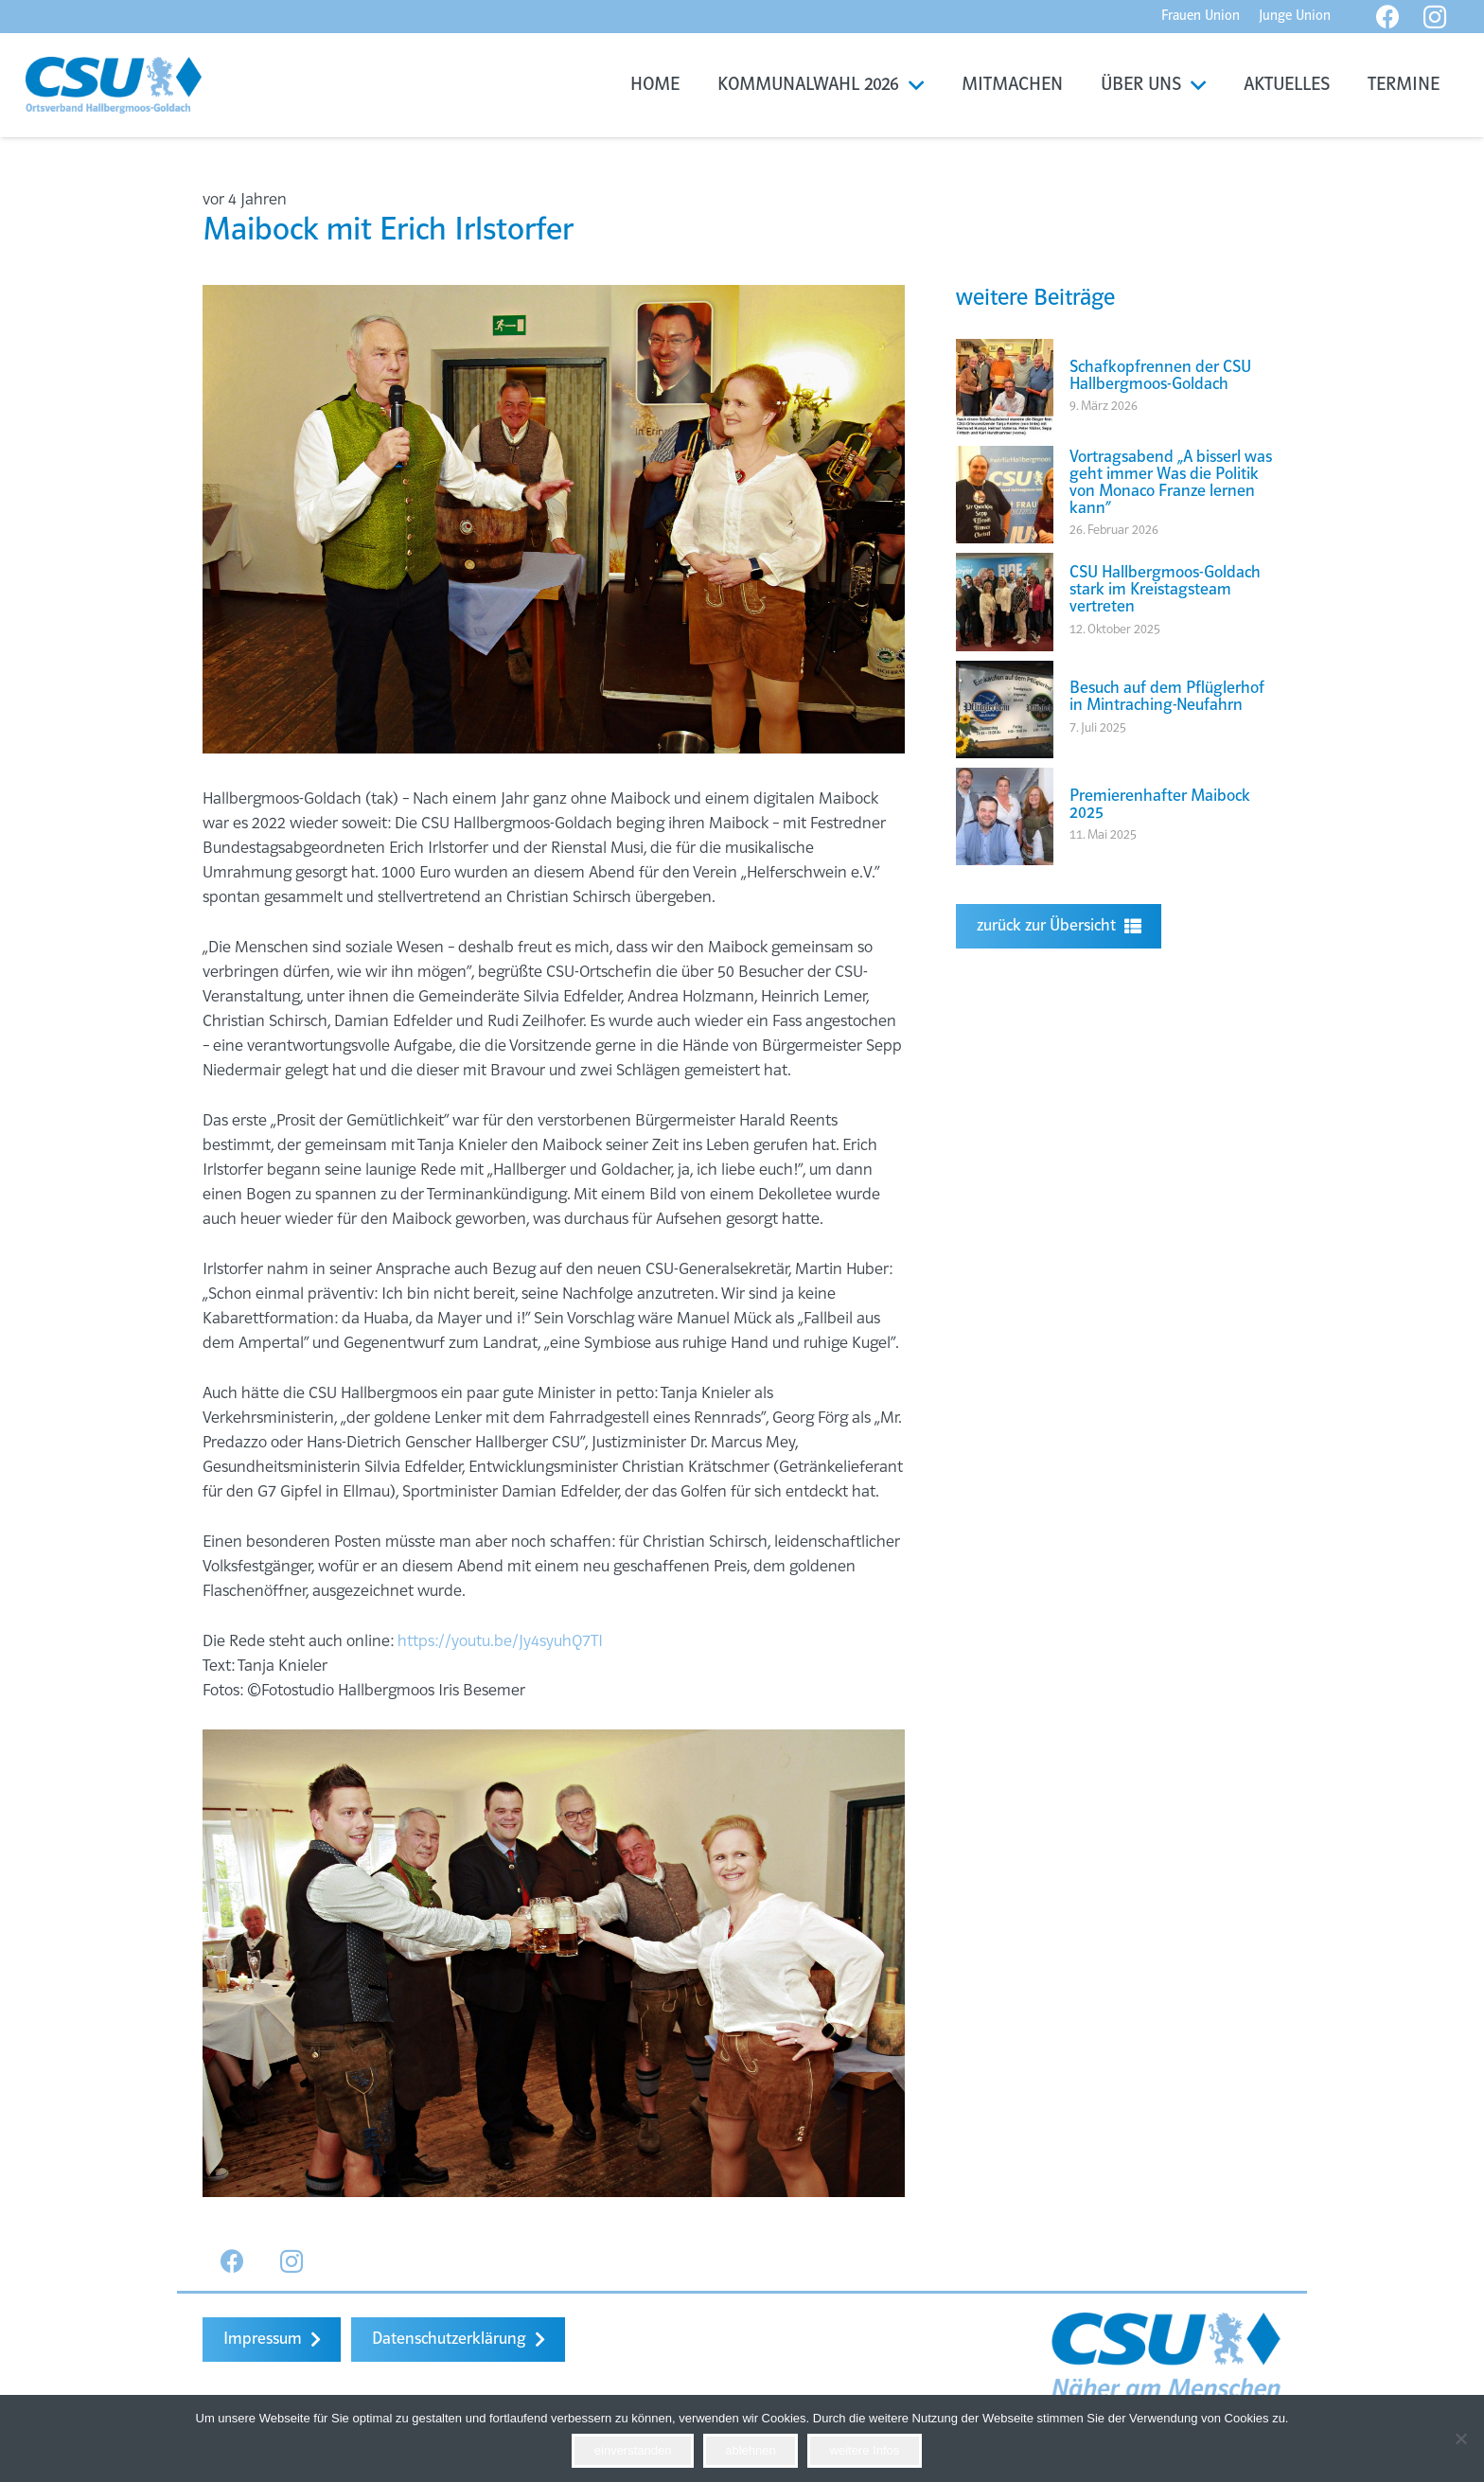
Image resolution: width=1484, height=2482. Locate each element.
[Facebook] (232, 2262)
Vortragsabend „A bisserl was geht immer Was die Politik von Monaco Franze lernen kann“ (1170, 483)
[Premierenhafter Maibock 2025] (1004, 780)
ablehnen (750, 2450)
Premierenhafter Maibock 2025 (1159, 805)
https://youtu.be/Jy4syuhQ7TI (500, 1642)
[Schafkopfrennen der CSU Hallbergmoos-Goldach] (1004, 351)
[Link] (114, 85)
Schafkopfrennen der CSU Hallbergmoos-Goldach (1160, 376)
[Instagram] (292, 2262)
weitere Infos (865, 2450)
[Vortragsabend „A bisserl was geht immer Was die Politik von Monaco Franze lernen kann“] (1004, 458)
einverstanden (633, 2450)
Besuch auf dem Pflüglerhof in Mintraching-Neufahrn (1166, 697)
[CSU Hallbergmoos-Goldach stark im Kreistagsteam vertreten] (1004, 565)
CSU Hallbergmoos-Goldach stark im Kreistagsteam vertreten (1165, 590)
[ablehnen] (1460, 2438)
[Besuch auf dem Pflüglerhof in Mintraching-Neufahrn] (1004, 673)
